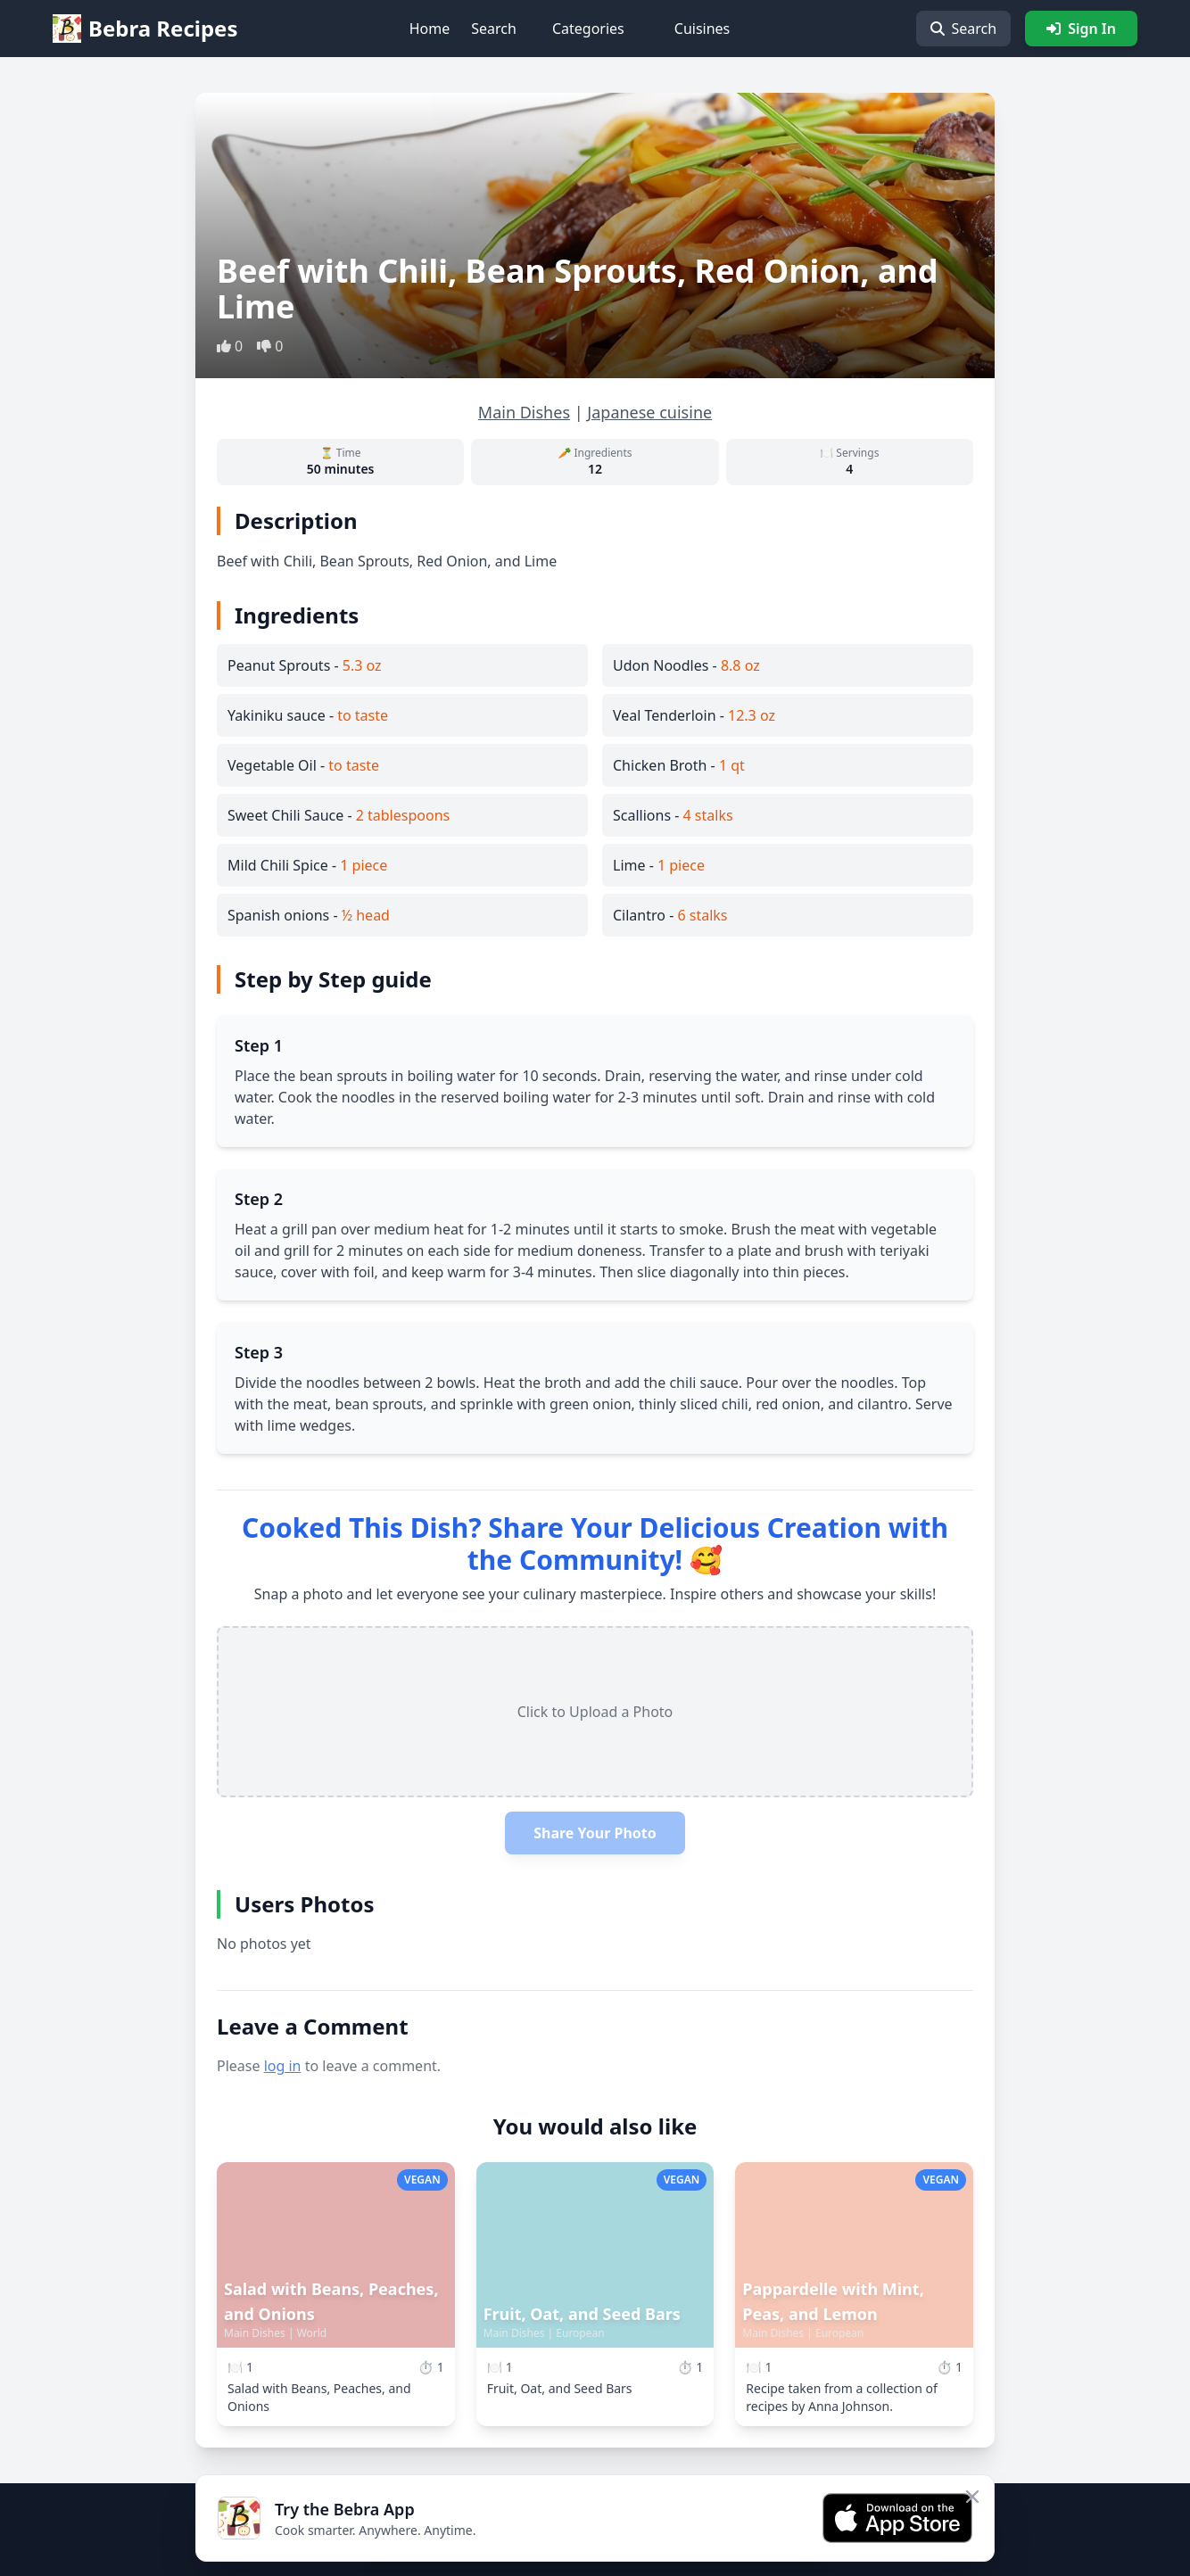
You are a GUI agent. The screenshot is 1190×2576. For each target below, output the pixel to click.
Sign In (1081, 28)
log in (283, 2066)
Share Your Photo (595, 1833)
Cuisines (702, 28)
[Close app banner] (972, 2496)
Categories (588, 28)
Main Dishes (524, 412)
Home (429, 28)
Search (493, 28)
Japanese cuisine (649, 412)
